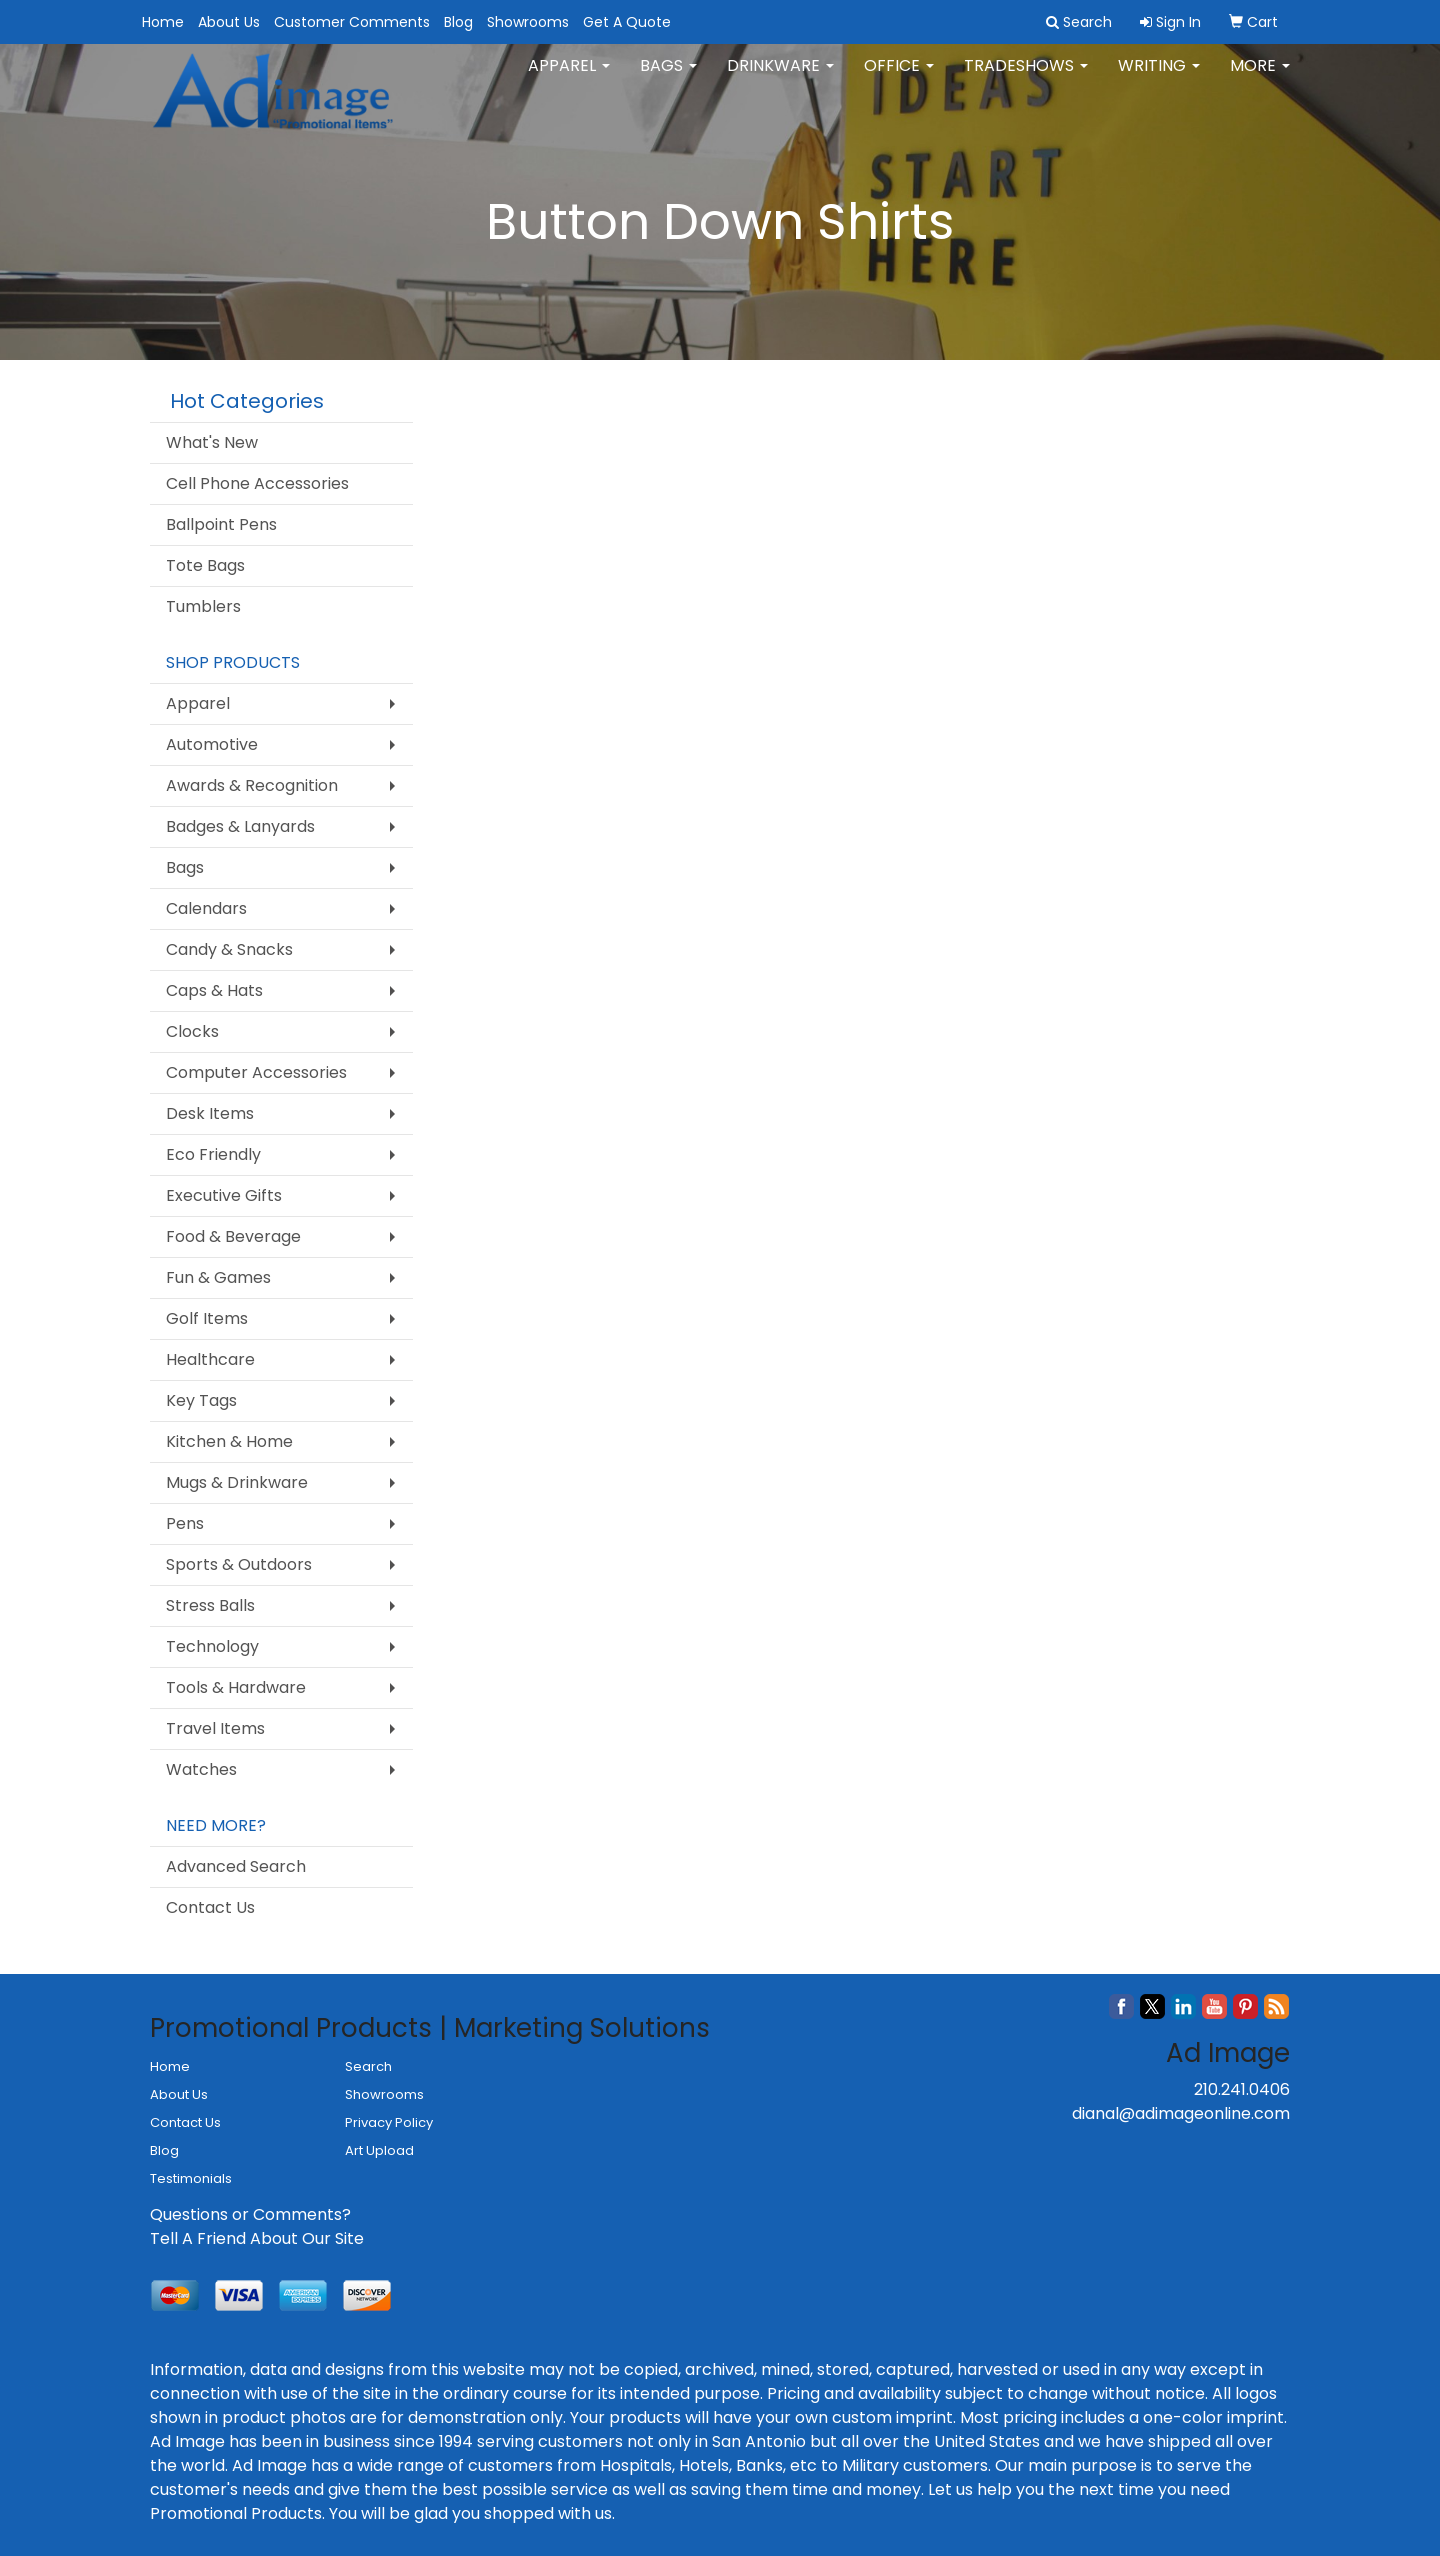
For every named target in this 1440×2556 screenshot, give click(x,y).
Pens (185, 1523)
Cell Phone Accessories (257, 483)
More (1260, 79)
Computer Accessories (256, 1072)
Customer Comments (352, 22)
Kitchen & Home (229, 1441)
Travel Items (215, 1728)
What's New (212, 442)
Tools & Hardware (236, 1687)
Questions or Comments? (250, 2214)
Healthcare (210, 1359)
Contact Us (210, 1907)
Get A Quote (627, 22)
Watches (201, 1769)
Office (899, 79)
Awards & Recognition (252, 785)
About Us (229, 22)
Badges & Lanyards (240, 826)
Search (368, 2066)
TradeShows (1026, 79)
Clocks (192, 1031)
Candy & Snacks (229, 949)
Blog (458, 22)
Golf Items (207, 1318)
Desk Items (210, 1113)
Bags (668, 79)
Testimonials (191, 2178)
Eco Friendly (213, 1154)
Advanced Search (236, 1866)
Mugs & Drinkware (237, 1482)
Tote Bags (205, 565)
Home (163, 22)
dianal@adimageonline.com (1181, 2113)
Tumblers (203, 606)
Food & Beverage (233, 1236)
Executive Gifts (224, 1195)
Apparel (569, 79)
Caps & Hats (214, 990)
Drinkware (780, 79)
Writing (1159, 79)
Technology (212, 1646)
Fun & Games (218, 1277)
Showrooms (528, 22)
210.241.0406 (1242, 2089)
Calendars (206, 908)
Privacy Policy (389, 2122)
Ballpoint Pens (221, 524)
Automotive (212, 744)
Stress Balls (210, 1605)
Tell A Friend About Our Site (257, 2238)
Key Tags (201, 1400)
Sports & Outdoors (239, 1564)
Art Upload (379, 2150)
